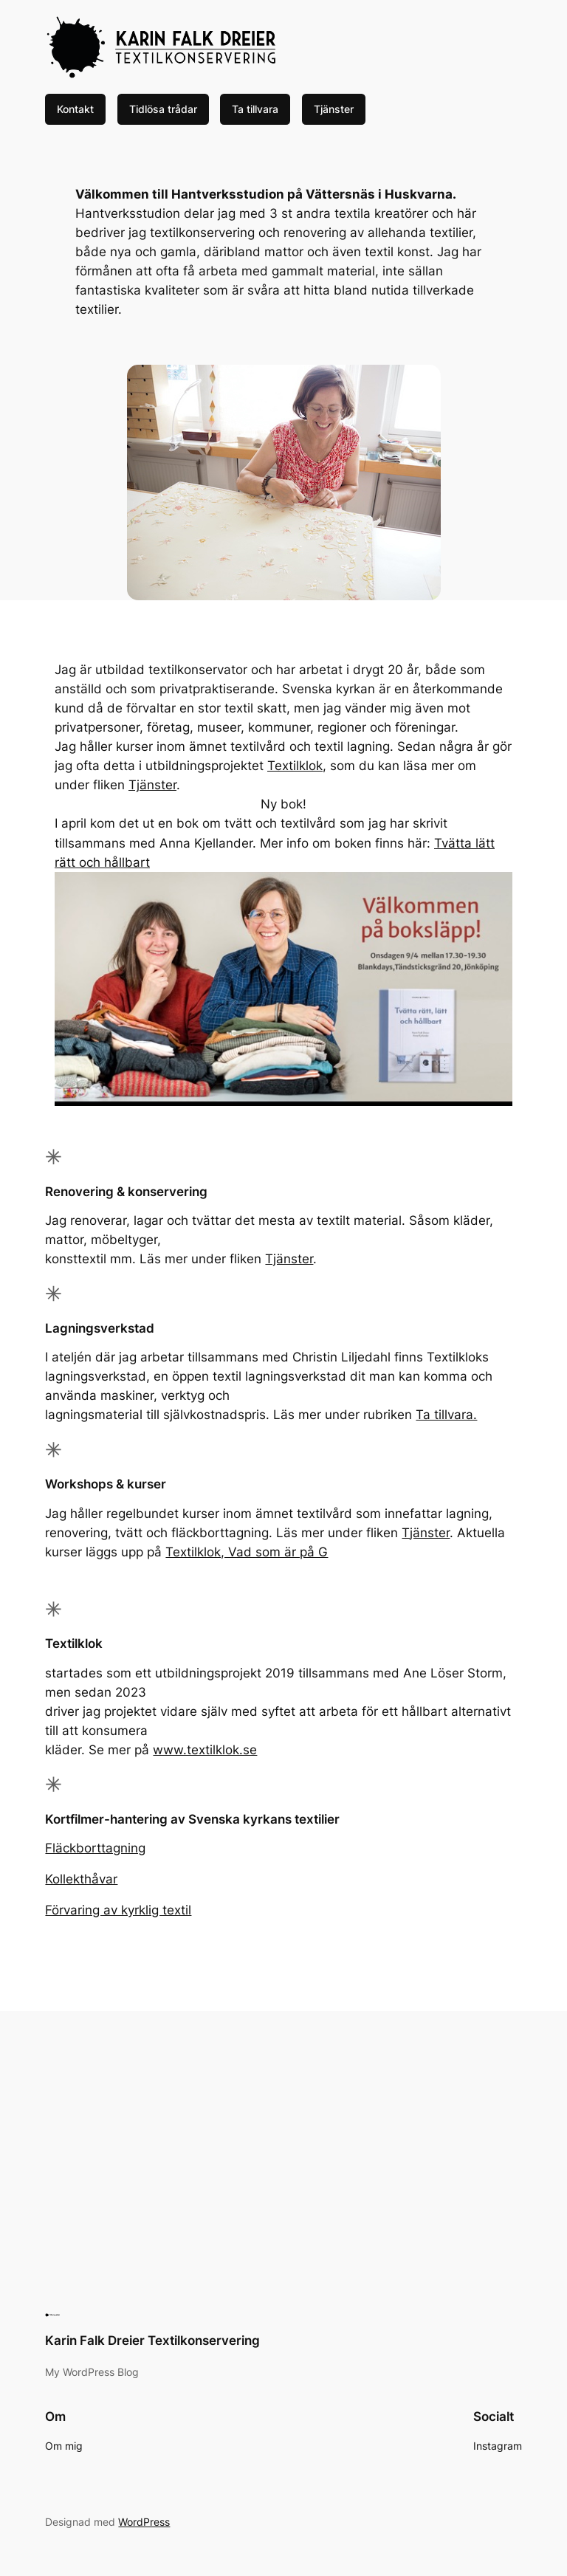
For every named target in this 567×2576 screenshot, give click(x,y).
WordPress (144, 2521)
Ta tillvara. (446, 1414)
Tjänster (334, 109)
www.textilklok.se (205, 1749)
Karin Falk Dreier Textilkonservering (152, 2340)
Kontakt (75, 109)
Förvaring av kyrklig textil (118, 1910)
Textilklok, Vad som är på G (246, 1552)
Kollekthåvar (81, 1879)
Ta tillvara (255, 109)
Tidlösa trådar (163, 109)
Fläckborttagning (95, 1848)
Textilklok (295, 765)
